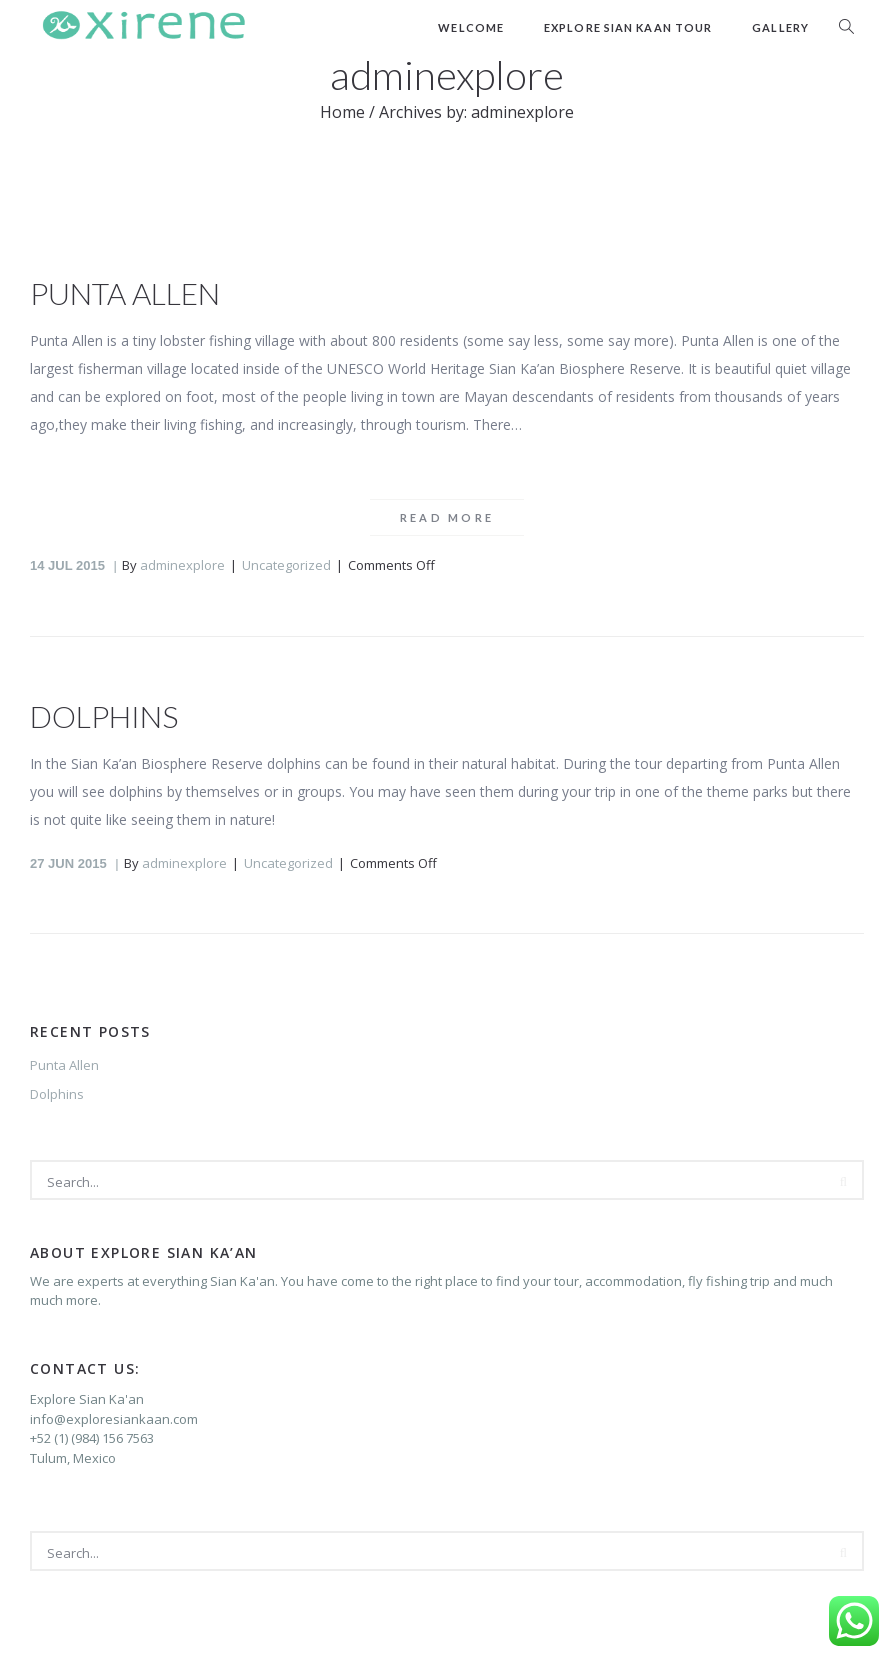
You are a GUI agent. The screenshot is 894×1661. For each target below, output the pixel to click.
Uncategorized (286, 565)
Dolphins (104, 716)
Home (342, 112)
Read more (447, 517)
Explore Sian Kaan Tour (628, 27)
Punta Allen (125, 293)
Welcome (471, 27)
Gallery (780, 27)
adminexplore (182, 565)
